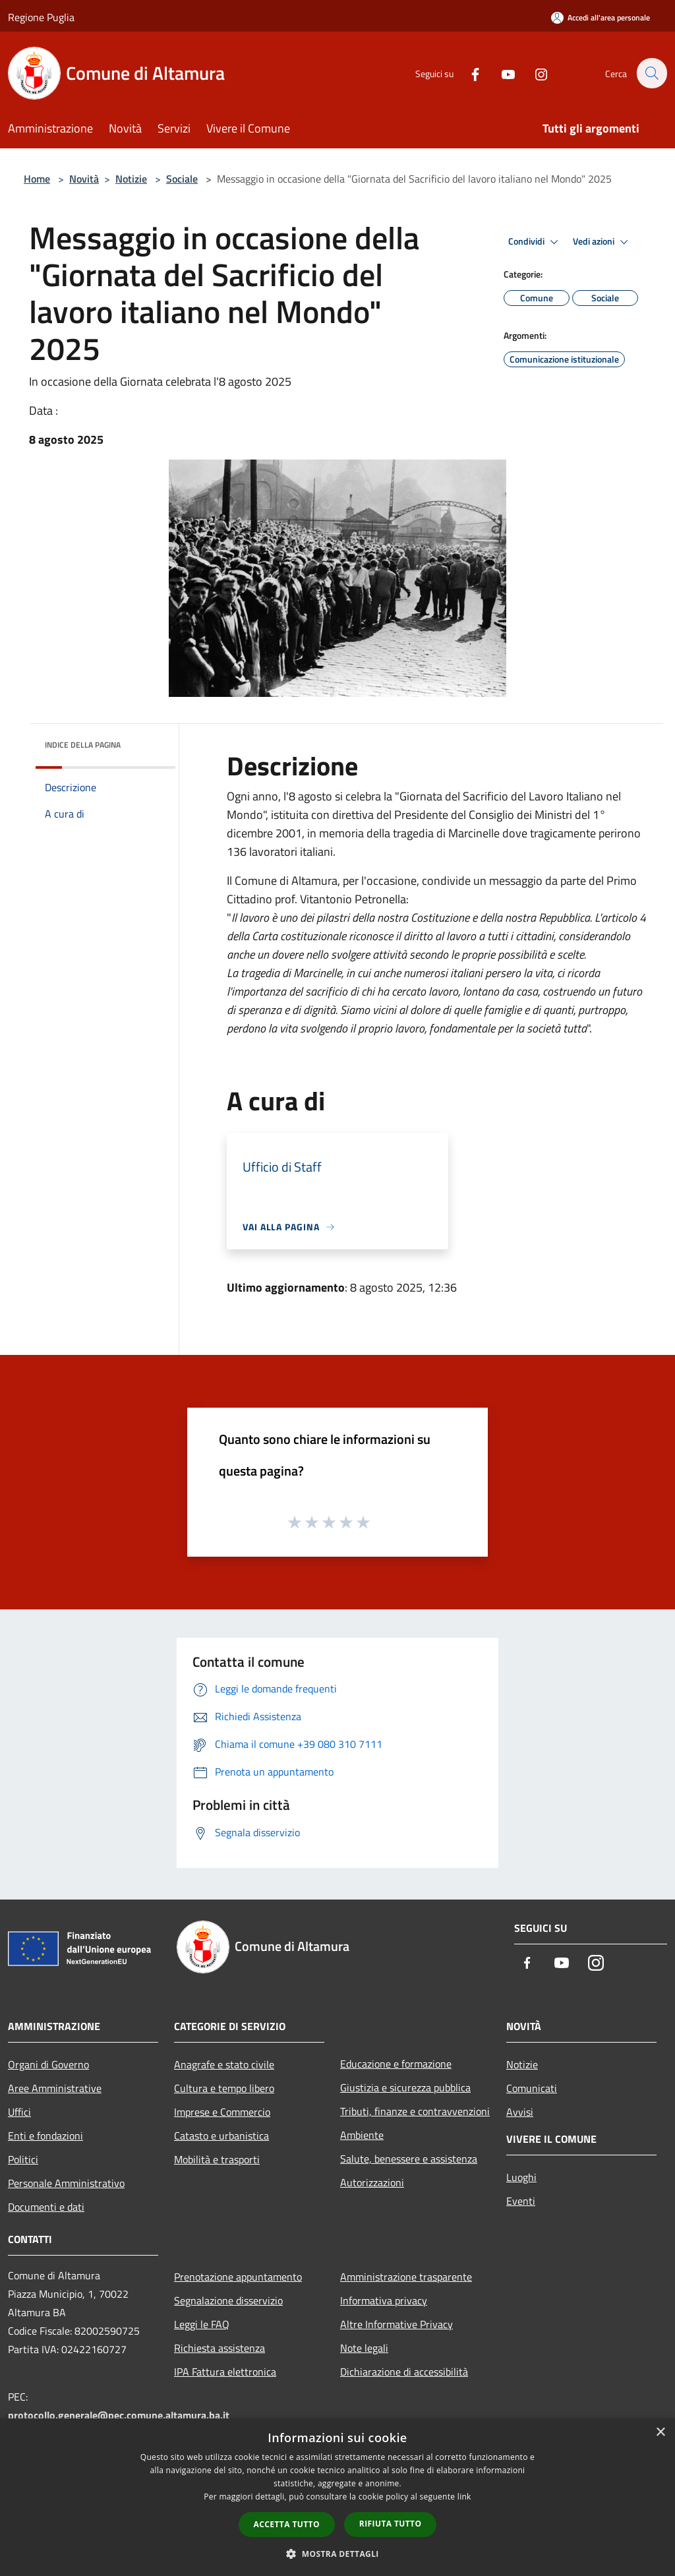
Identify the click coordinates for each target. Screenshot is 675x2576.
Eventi (520, 2201)
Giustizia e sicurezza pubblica (405, 2087)
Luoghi (521, 2177)
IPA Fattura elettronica (225, 2372)
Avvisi (519, 2112)
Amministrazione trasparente (406, 2277)
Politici (23, 2159)
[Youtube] (501, 73)
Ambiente (362, 2135)
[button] (337, 2553)
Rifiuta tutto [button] (390, 2523)
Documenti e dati (46, 2207)
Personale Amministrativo (66, 2183)
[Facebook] (468, 73)
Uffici (19, 2112)
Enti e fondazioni (45, 2135)
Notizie (131, 179)
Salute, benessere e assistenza (408, 2159)
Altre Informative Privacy (396, 2324)
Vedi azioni (602, 242)
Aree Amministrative (55, 2088)
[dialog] (337, 2497)
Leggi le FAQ (201, 2324)
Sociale (182, 179)
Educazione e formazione (396, 2064)
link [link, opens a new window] (464, 2496)
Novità (84, 179)
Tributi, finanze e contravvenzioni (415, 2111)
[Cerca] (651, 73)
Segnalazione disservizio (228, 2300)
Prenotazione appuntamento (238, 2277)
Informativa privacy (383, 2300)
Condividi (535, 242)
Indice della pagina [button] (83, 744)
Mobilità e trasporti (217, 2159)
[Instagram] (534, 73)
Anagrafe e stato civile (224, 2064)
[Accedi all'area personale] (600, 17)
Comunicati (531, 2088)
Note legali (364, 2348)
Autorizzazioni (372, 2182)
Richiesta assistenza (219, 2348)
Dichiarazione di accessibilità (404, 2372)
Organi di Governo (48, 2064)
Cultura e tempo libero (224, 2088)
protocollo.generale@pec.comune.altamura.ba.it (118, 2415)
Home (37, 179)
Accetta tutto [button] (287, 2524)
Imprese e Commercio (222, 2112)
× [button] (660, 2433)
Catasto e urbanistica (221, 2135)
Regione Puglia (41, 17)
